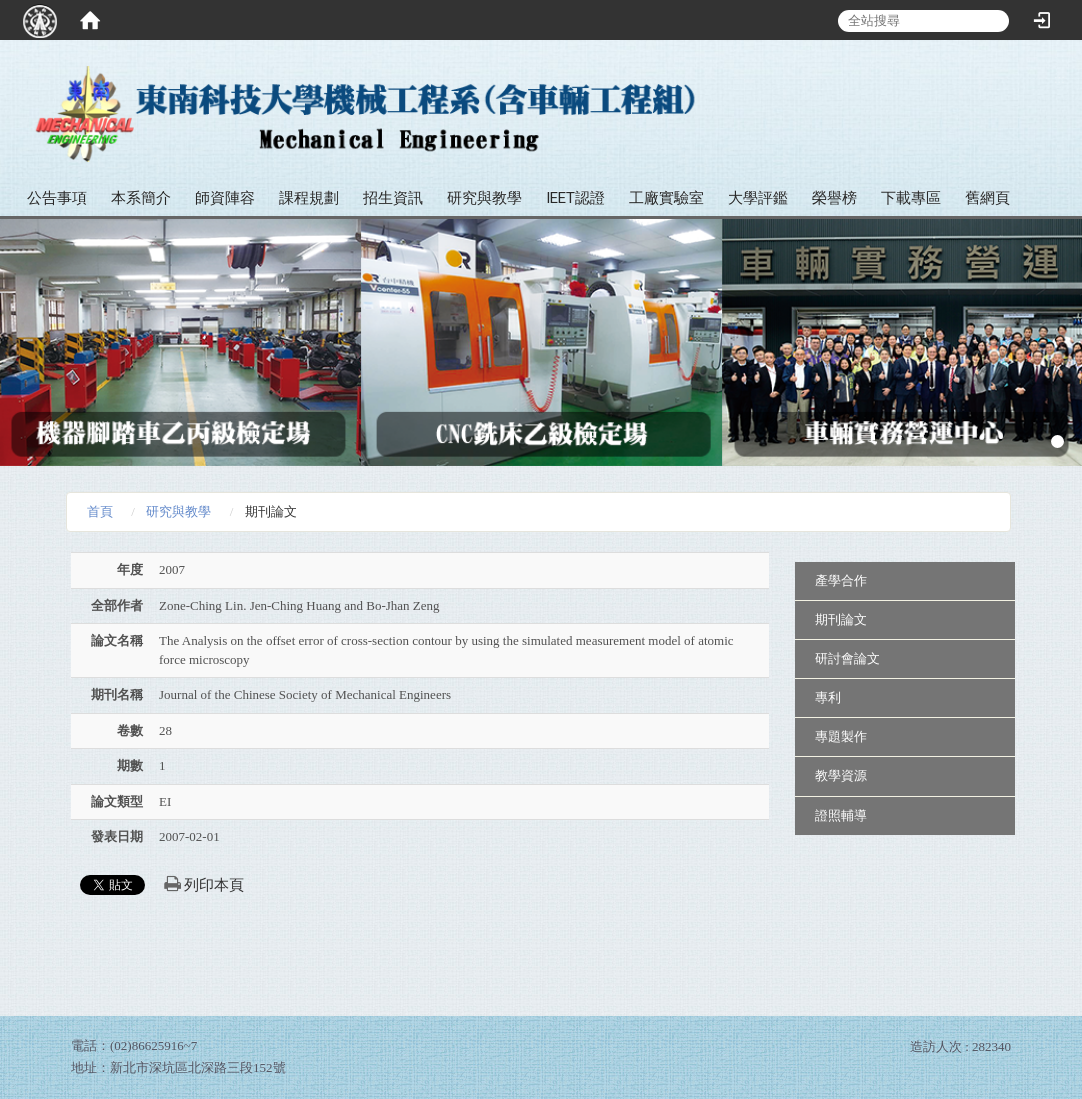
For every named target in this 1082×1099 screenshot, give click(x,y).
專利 (828, 697)
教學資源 (841, 775)
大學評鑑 (758, 198)
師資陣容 (225, 198)
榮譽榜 (834, 198)
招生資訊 (393, 198)
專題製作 (841, 736)
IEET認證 (575, 198)
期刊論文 (841, 619)
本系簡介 (141, 198)
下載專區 (911, 198)
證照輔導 (841, 815)
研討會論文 (847, 658)
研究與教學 (484, 198)
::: (1059, 79)
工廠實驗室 (666, 198)
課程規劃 (309, 198)
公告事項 (57, 198)
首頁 (100, 511)
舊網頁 (987, 198)
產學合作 (841, 580)
